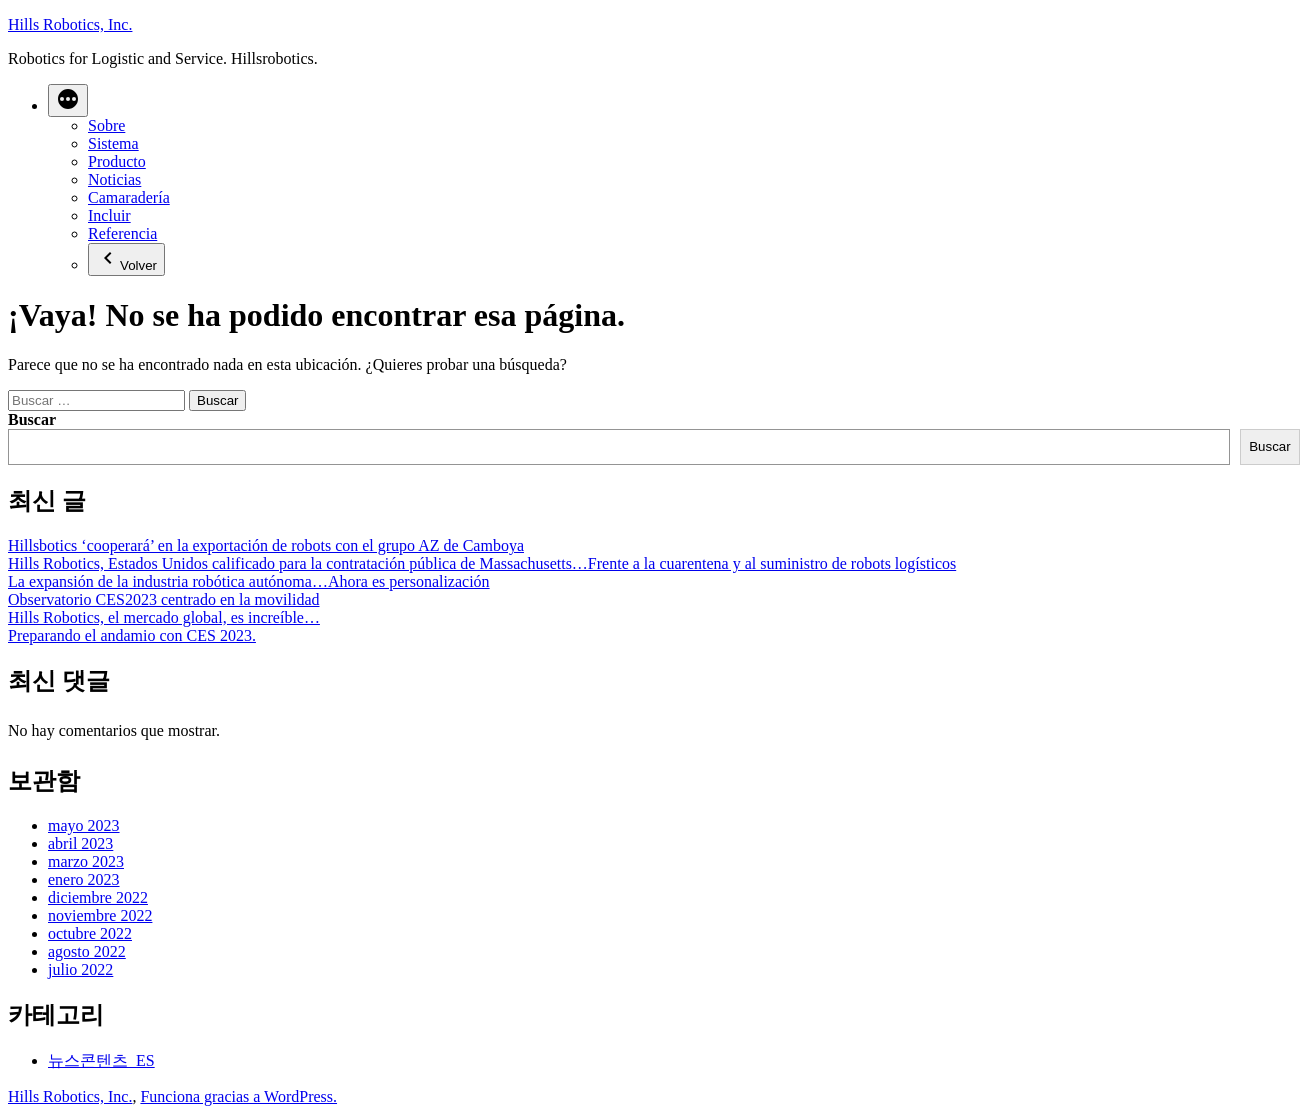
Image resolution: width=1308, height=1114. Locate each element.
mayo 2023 (84, 825)
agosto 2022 (87, 951)
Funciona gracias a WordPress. (238, 1096)
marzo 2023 (86, 861)
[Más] (68, 100)
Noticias (114, 179)
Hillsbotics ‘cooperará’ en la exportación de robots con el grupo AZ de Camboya (266, 545)
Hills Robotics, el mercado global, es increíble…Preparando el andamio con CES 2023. (164, 626)
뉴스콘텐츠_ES (101, 1060)
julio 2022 (80, 969)
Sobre (106, 125)
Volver (126, 259)
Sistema (113, 143)
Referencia (122, 233)
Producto (117, 161)
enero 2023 (84, 879)
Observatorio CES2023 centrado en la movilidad (163, 599)
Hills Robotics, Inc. (70, 24)
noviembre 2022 (100, 915)
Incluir (109, 215)
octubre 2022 (90, 933)
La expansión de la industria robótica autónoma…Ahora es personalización (249, 581)
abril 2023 (80, 843)
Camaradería (129, 197)
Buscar (32, 419)
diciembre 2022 (98, 897)
